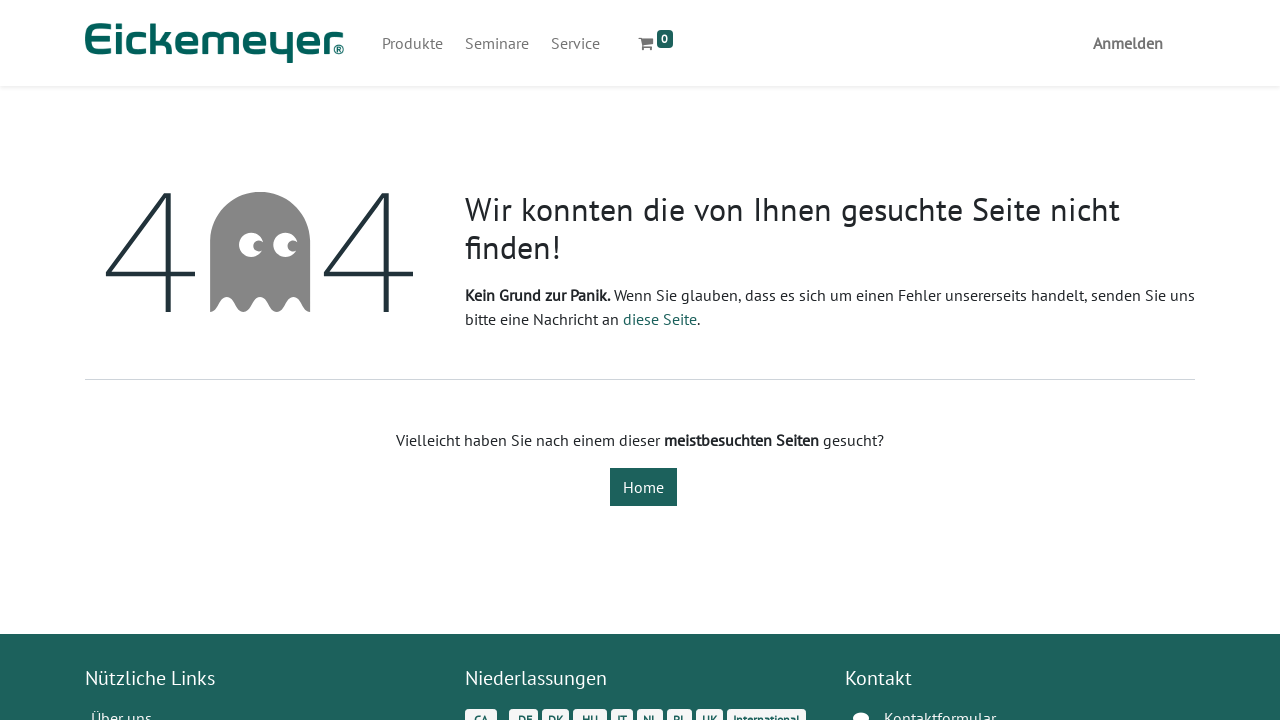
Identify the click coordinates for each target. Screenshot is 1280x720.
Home (643, 487)
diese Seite (660, 319)
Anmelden (1128, 43)
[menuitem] (412, 43)
